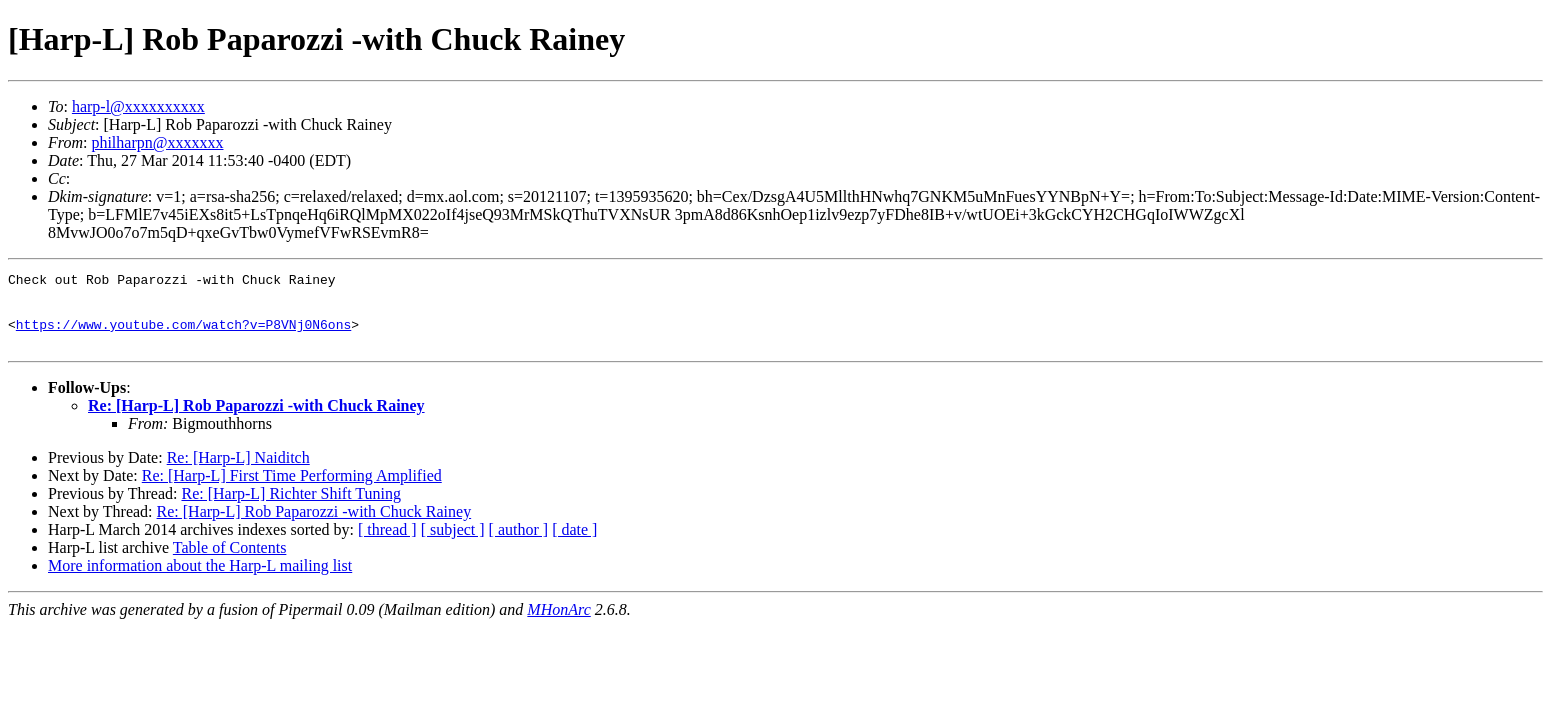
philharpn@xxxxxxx (157, 142)
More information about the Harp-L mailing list (200, 580)
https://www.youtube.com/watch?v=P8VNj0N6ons (183, 336)
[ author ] (519, 544)
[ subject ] (453, 544)
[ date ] (574, 544)
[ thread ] (387, 544)
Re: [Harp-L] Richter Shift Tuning (291, 508)
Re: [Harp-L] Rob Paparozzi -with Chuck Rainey (256, 420)
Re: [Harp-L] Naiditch (238, 472)
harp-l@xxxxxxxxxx (138, 106)
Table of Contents (230, 562)
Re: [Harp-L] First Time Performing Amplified (292, 490)
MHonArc (558, 624)
